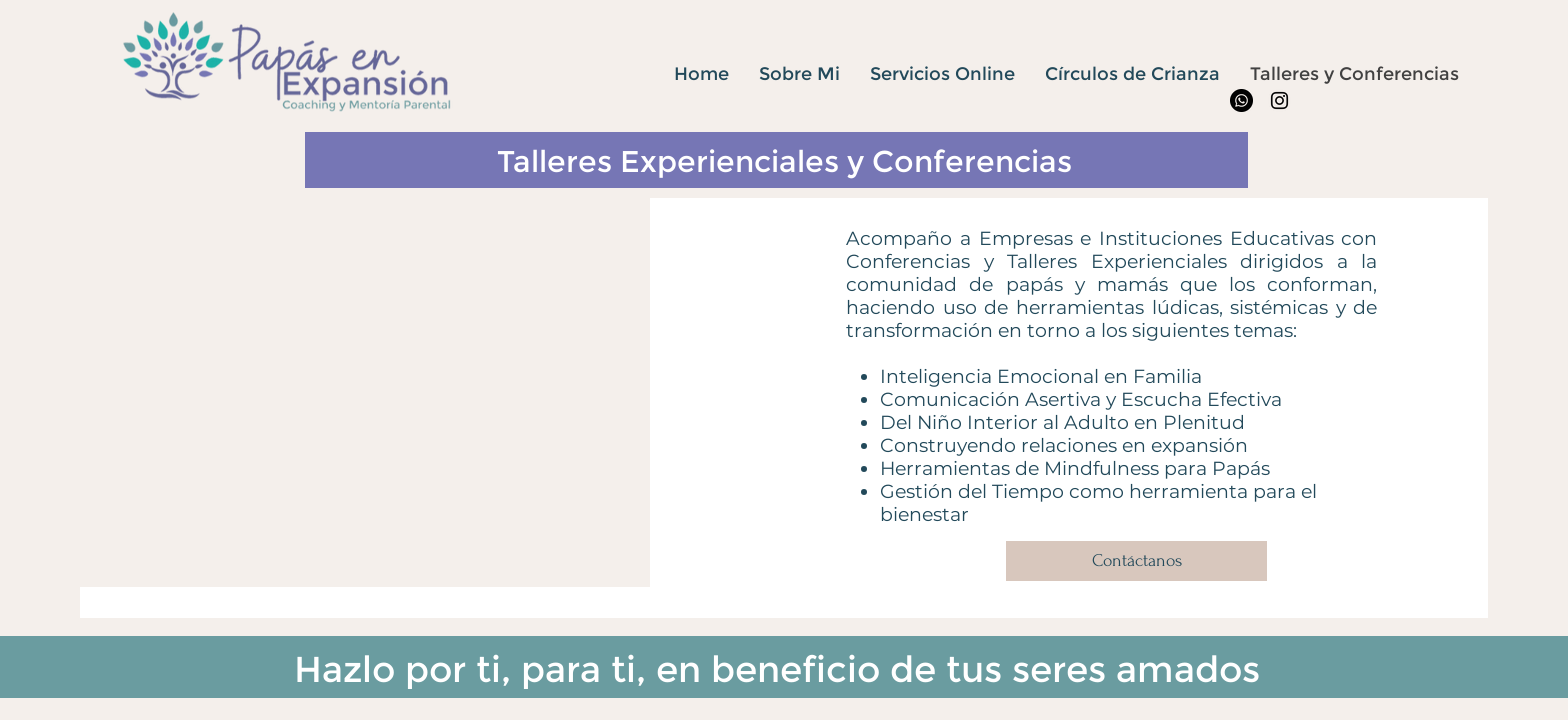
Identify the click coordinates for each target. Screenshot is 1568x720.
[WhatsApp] (1241, 100)
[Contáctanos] (1136, 561)
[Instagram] (1279, 100)
